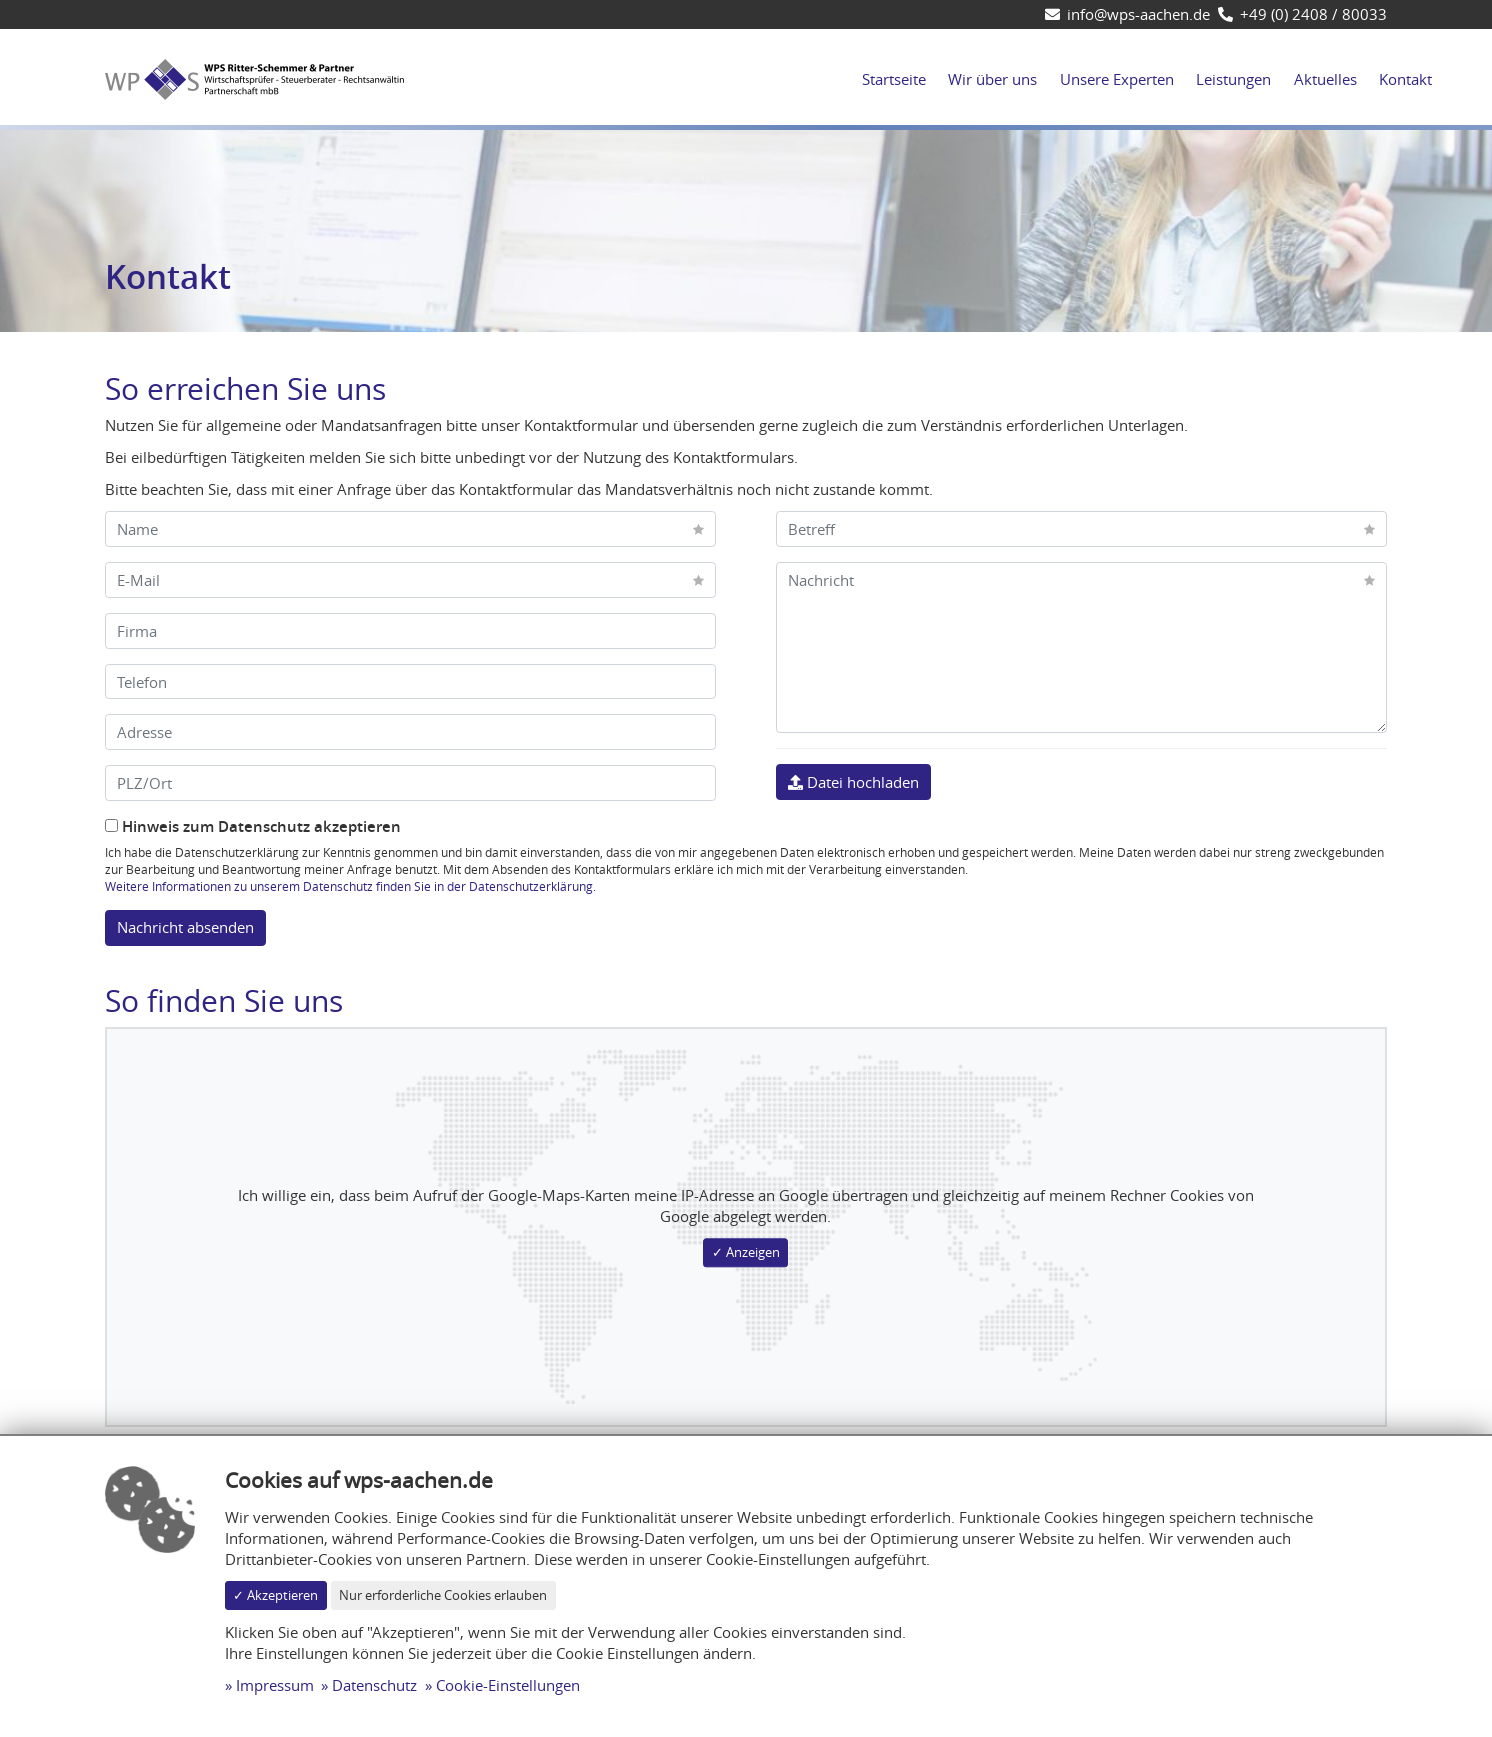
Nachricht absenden (185, 927)
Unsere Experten (1117, 79)
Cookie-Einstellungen (508, 1685)
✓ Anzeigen (746, 1252)
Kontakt (1405, 79)
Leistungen (1233, 79)
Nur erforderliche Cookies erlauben (443, 1595)
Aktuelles (1325, 79)
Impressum (275, 1685)
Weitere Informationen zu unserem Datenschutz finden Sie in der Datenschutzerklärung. (350, 886)
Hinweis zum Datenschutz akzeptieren (253, 826)
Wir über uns (992, 79)
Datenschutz (374, 1685)
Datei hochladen (853, 782)
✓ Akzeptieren (275, 1595)
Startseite (894, 79)
